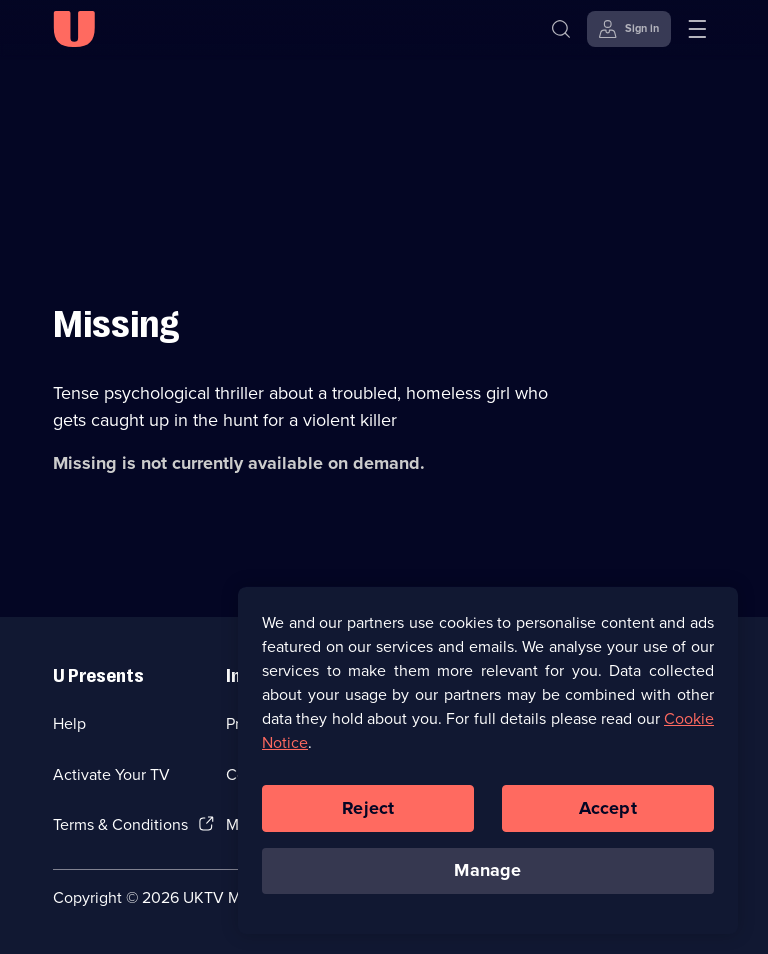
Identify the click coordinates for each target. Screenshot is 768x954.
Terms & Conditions (120, 824)
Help (69, 723)
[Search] (561, 29)
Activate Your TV (111, 774)
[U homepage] (74, 29)
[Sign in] (629, 29)
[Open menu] (697, 29)
